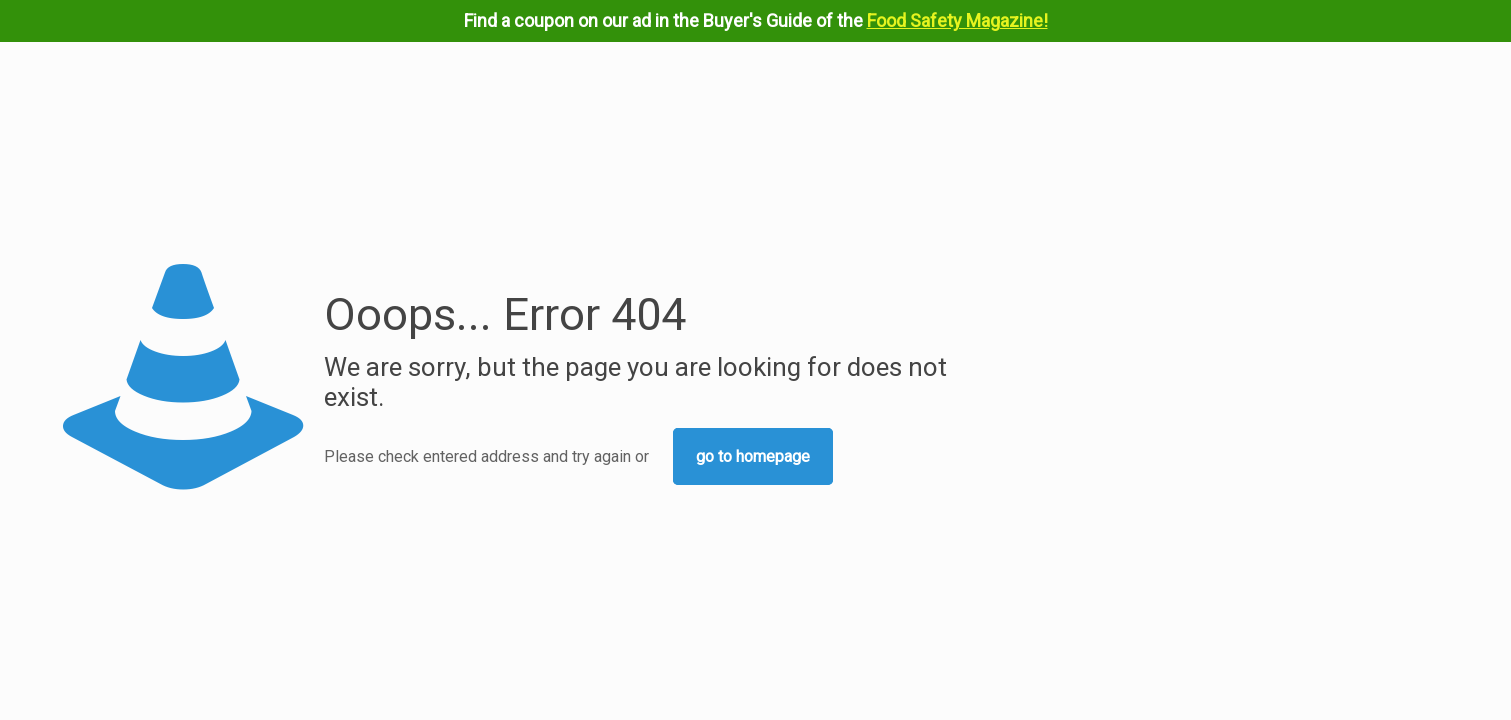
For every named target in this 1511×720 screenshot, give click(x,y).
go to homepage (753, 456)
